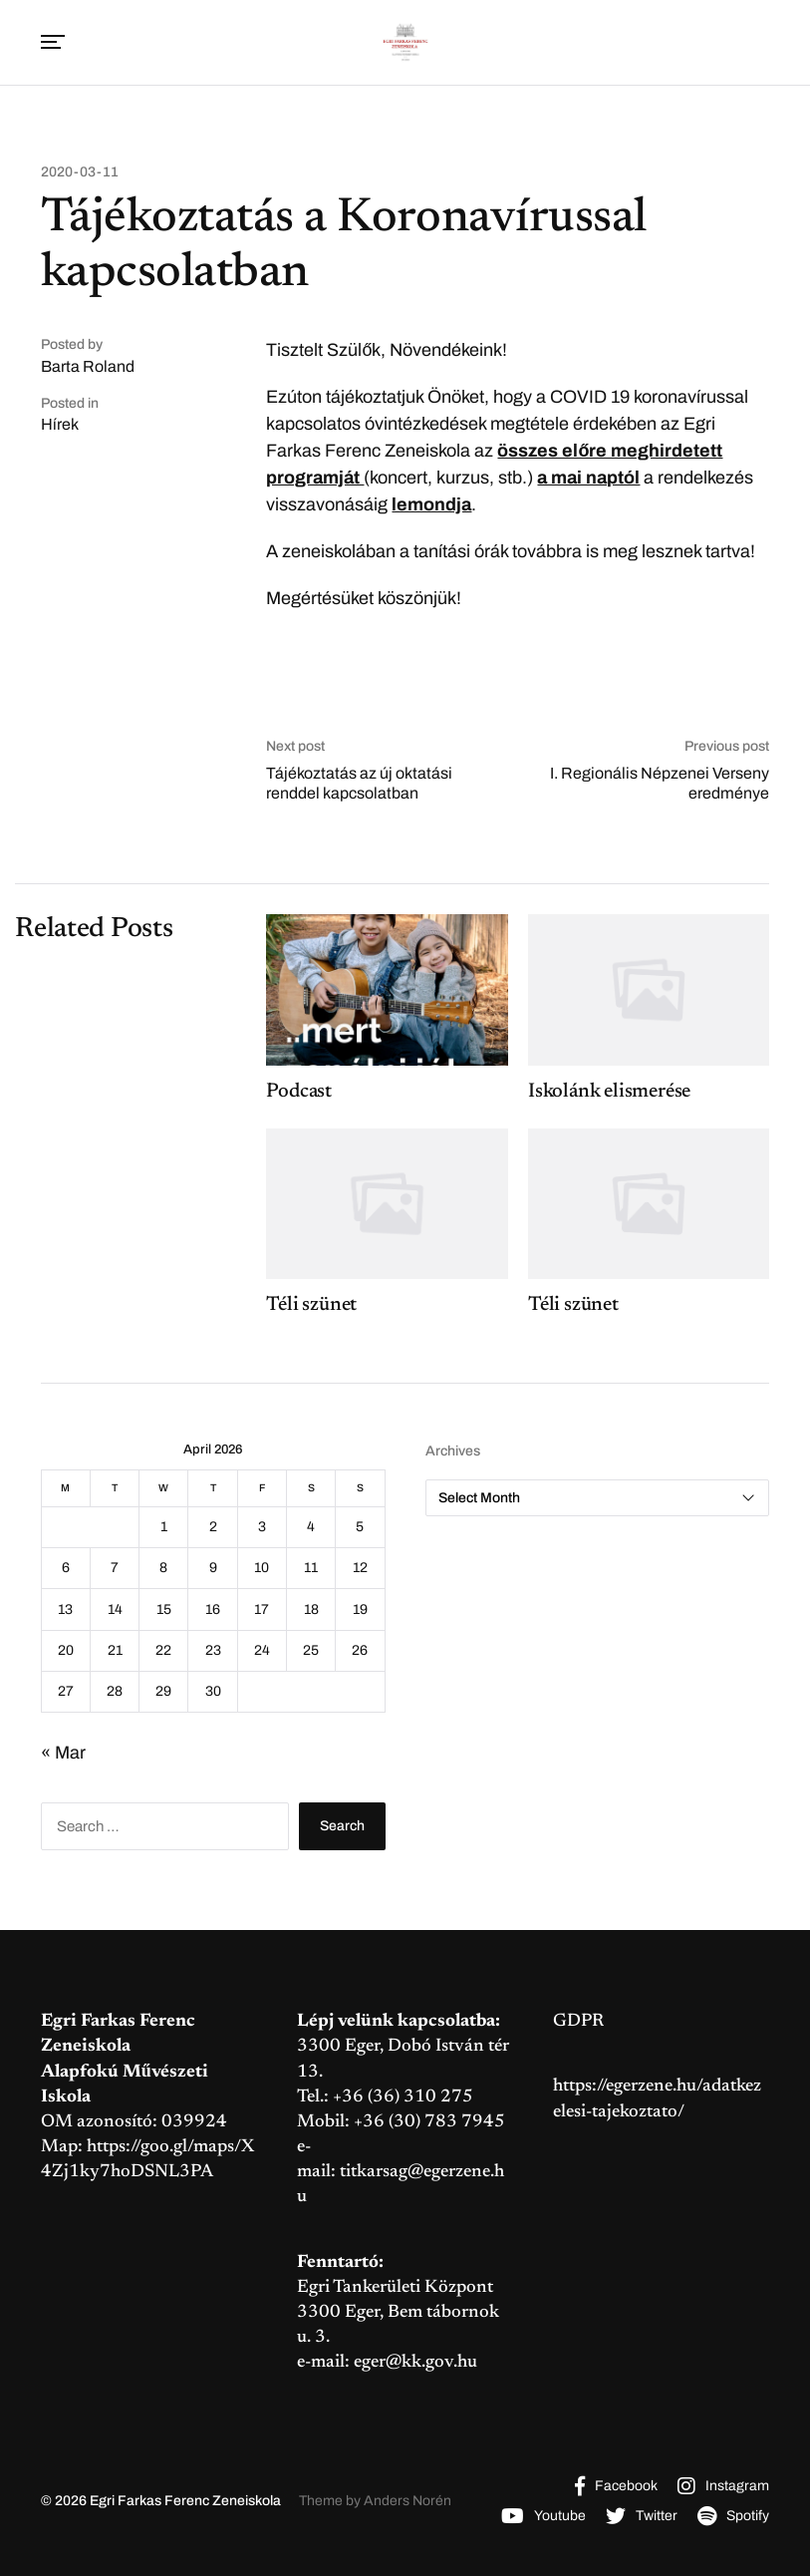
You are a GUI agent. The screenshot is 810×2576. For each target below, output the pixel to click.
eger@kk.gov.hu (415, 2363)
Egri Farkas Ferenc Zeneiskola (185, 2500)
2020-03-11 (80, 172)
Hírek (60, 424)
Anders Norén (407, 2500)
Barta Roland (88, 366)
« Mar (63, 1753)
